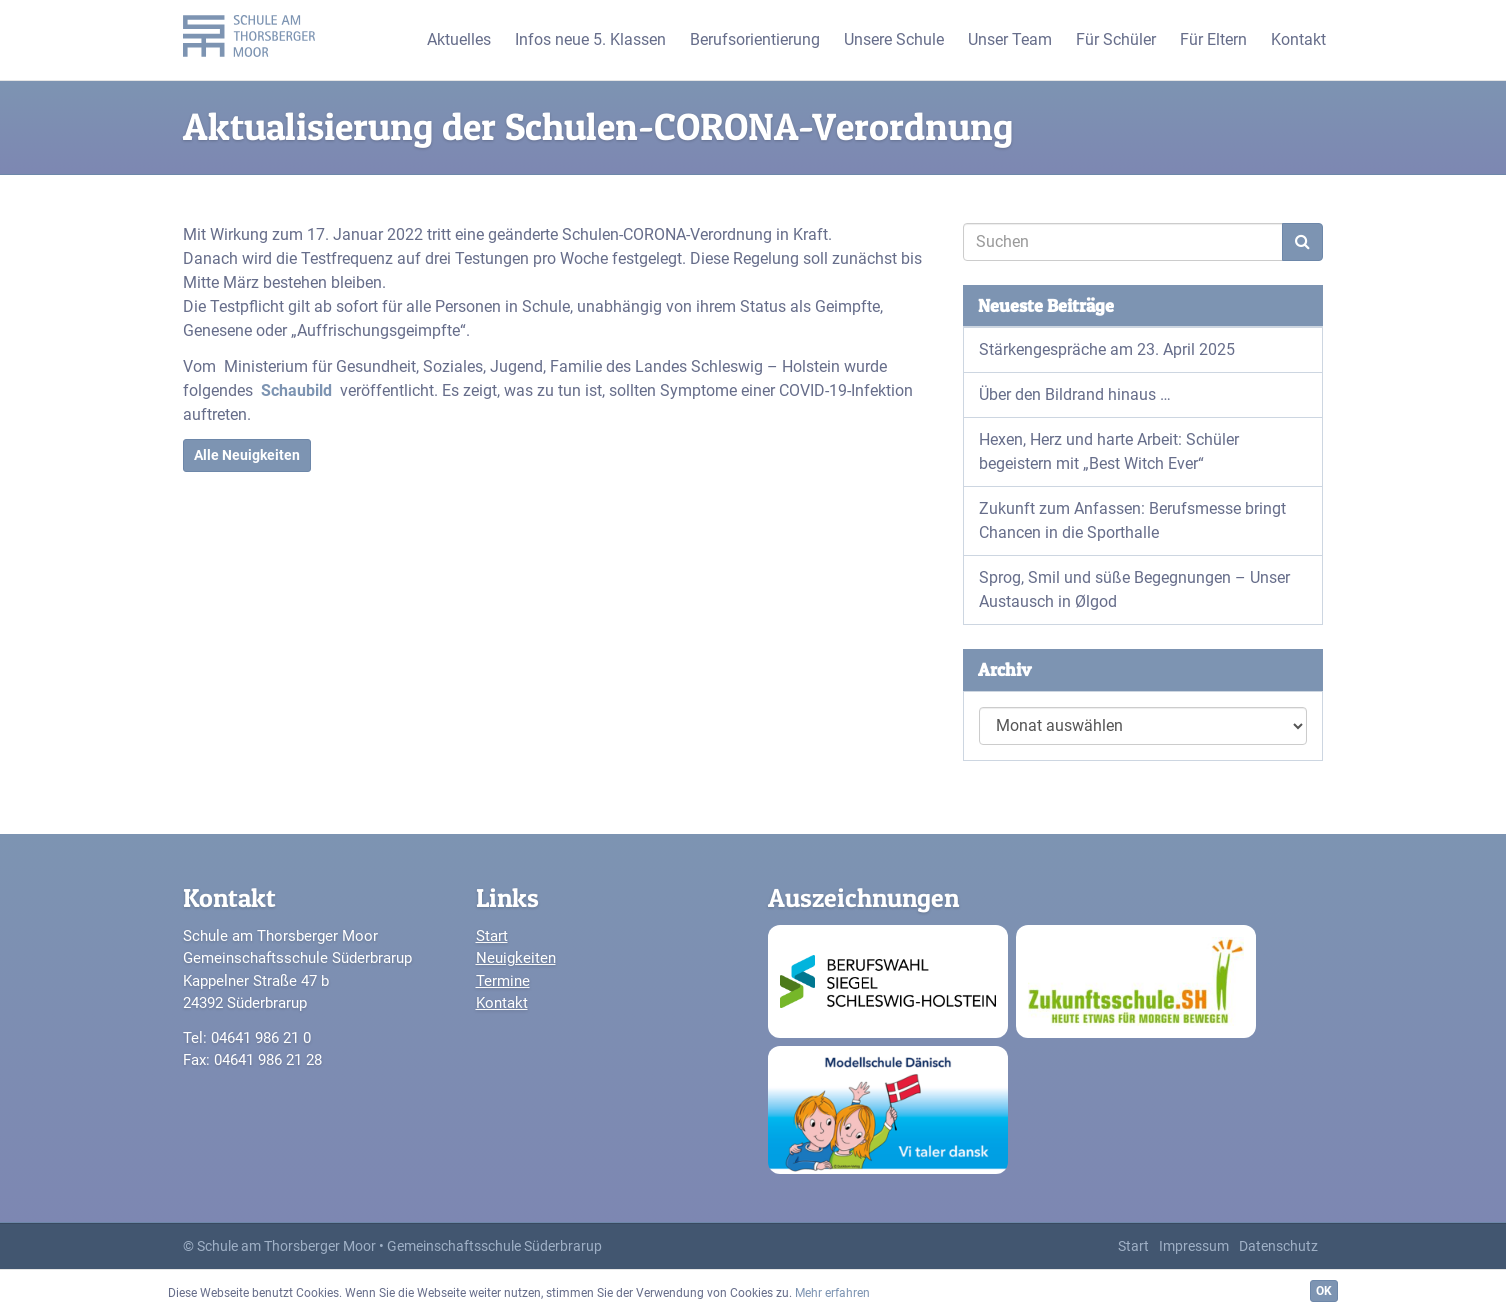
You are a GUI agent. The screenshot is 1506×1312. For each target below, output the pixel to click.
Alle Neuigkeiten (247, 455)
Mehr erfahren (832, 1293)
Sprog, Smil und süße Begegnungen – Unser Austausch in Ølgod (1134, 589)
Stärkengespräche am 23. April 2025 (1107, 349)
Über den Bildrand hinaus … (1075, 394)
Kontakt (502, 1003)
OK (1324, 1291)
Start (492, 936)
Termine (503, 981)
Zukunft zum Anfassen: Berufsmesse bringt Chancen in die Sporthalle (1132, 520)
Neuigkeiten (516, 958)
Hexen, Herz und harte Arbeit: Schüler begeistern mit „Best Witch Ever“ (1109, 451)
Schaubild (296, 390)
